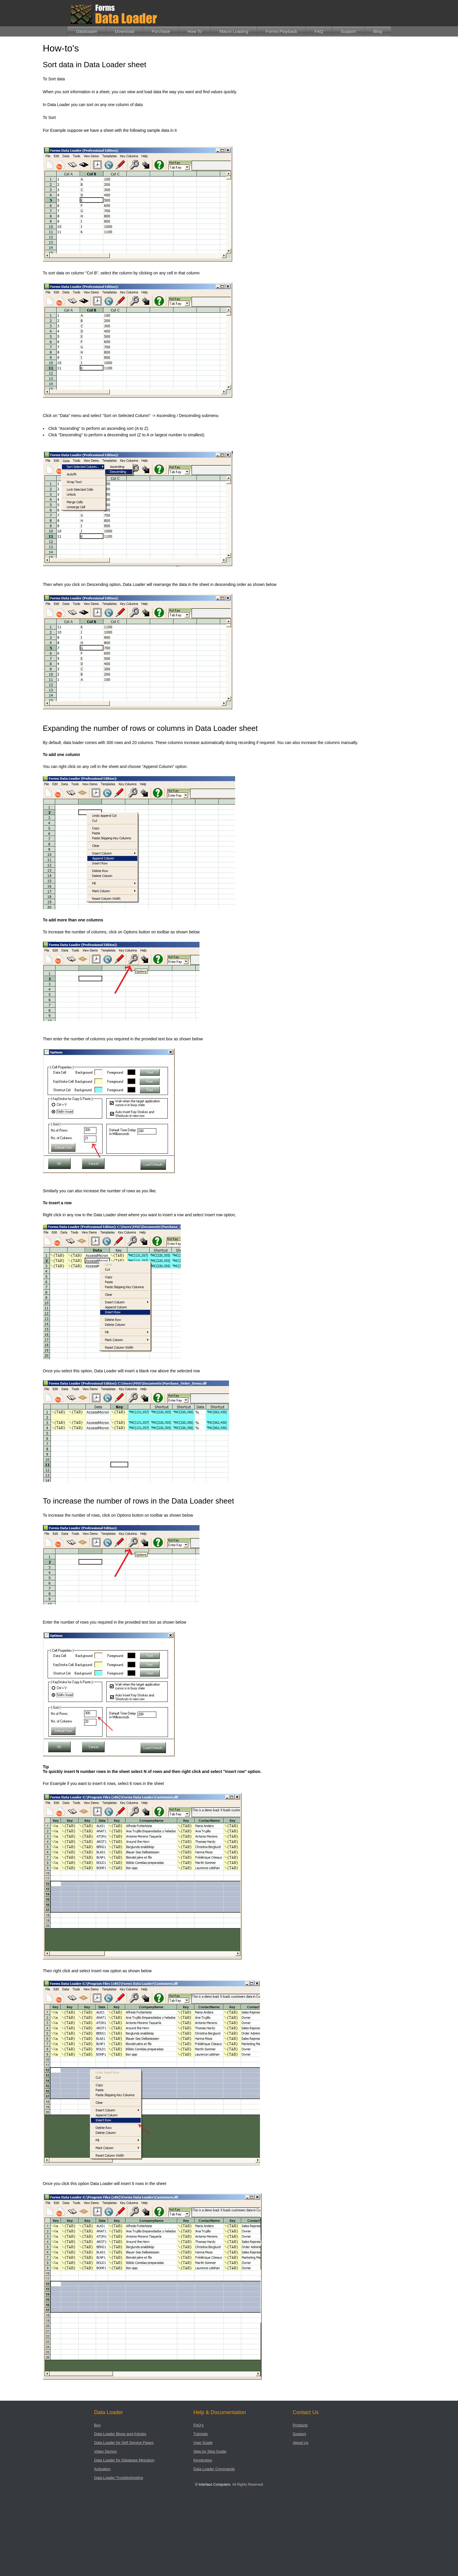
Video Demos (105, 2451)
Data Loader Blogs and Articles (120, 2434)
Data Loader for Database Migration (124, 2460)
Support (348, 31)
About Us (300, 2442)
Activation (102, 2469)
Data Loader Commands (214, 2469)
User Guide (203, 2442)
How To (195, 31)
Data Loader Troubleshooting (118, 2477)
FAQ (319, 31)
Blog (378, 31)
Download (124, 31)
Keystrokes (202, 2460)
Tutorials (200, 2434)
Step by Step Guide (209, 2451)
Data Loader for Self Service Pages (124, 2442)
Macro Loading (233, 31)
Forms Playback (281, 31)
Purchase (161, 31)
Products (300, 2425)
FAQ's (198, 2425)
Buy (97, 2425)
